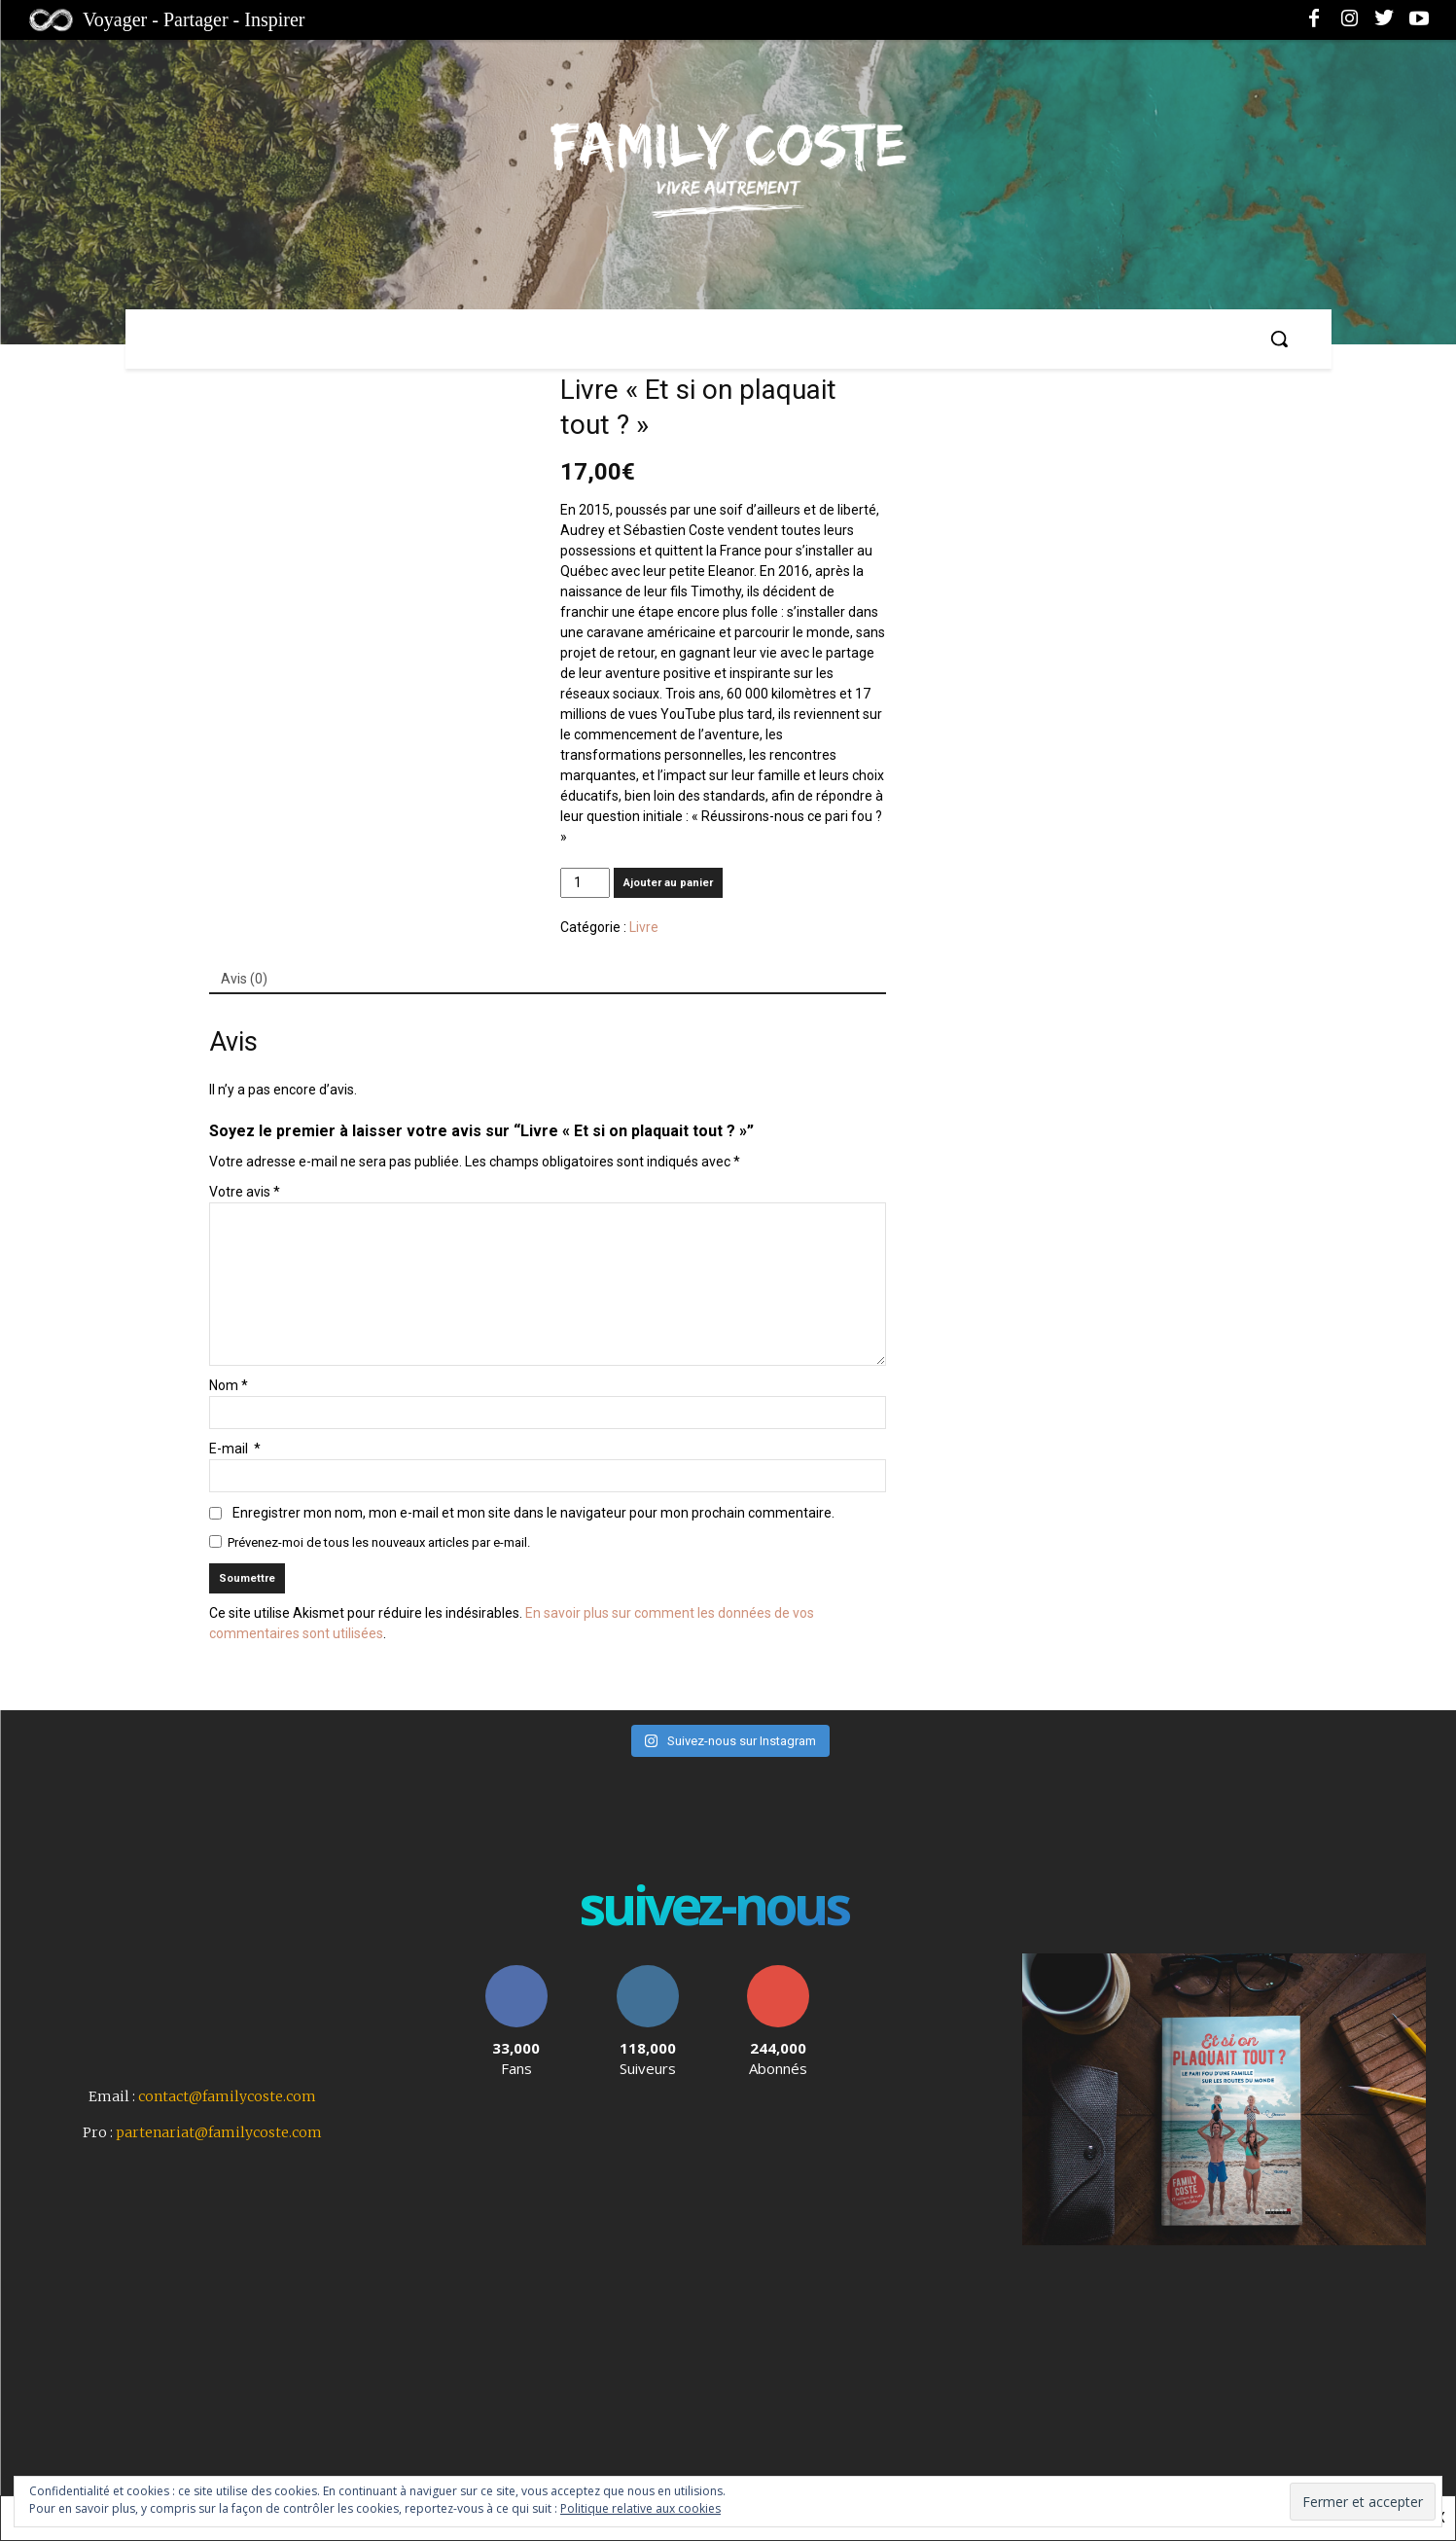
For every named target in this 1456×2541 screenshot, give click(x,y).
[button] (1279, 338)
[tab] (244, 979)
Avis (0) (244, 978)
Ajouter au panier (668, 883)
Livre (643, 927)
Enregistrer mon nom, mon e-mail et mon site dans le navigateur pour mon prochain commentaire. (533, 1513)
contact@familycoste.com (227, 2096)
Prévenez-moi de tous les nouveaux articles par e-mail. (379, 1542)
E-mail (235, 1448)
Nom (228, 1385)
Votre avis (244, 1191)
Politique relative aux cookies (640, 2508)
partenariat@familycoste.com (219, 2132)
